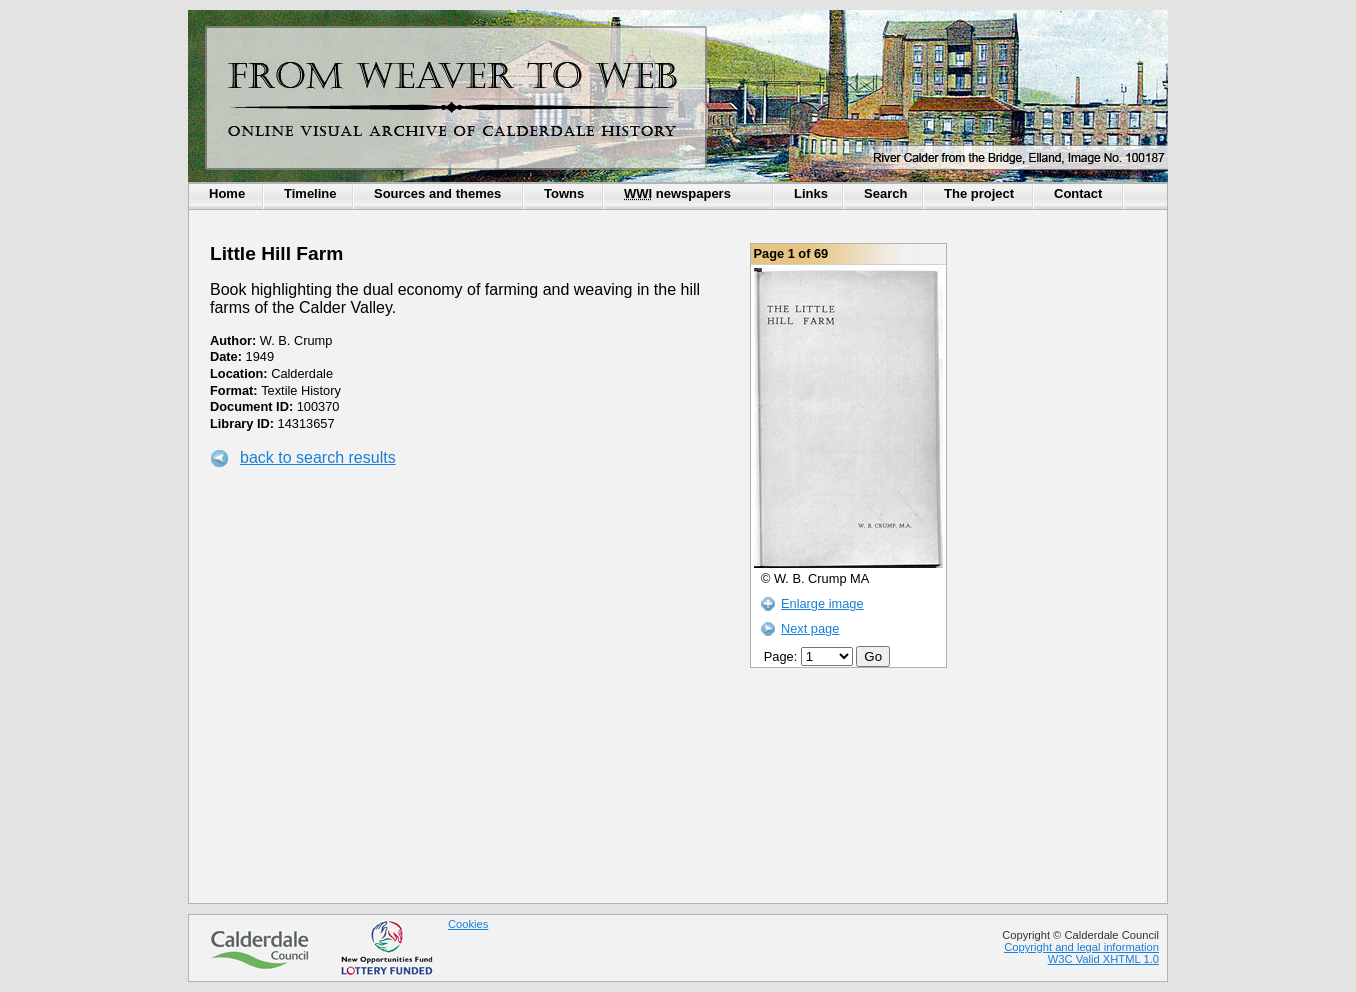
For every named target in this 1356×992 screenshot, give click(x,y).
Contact (1078, 193)
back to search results (318, 457)
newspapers (677, 193)
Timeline (310, 193)
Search (885, 193)
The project (979, 193)
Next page (810, 628)
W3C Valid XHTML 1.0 (1103, 959)
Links (811, 193)
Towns (564, 193)
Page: (810, 656)
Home (227, 193)
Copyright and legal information (1081, 947)
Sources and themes (437, 193)
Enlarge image (822, 603)
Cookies (468, 924)
